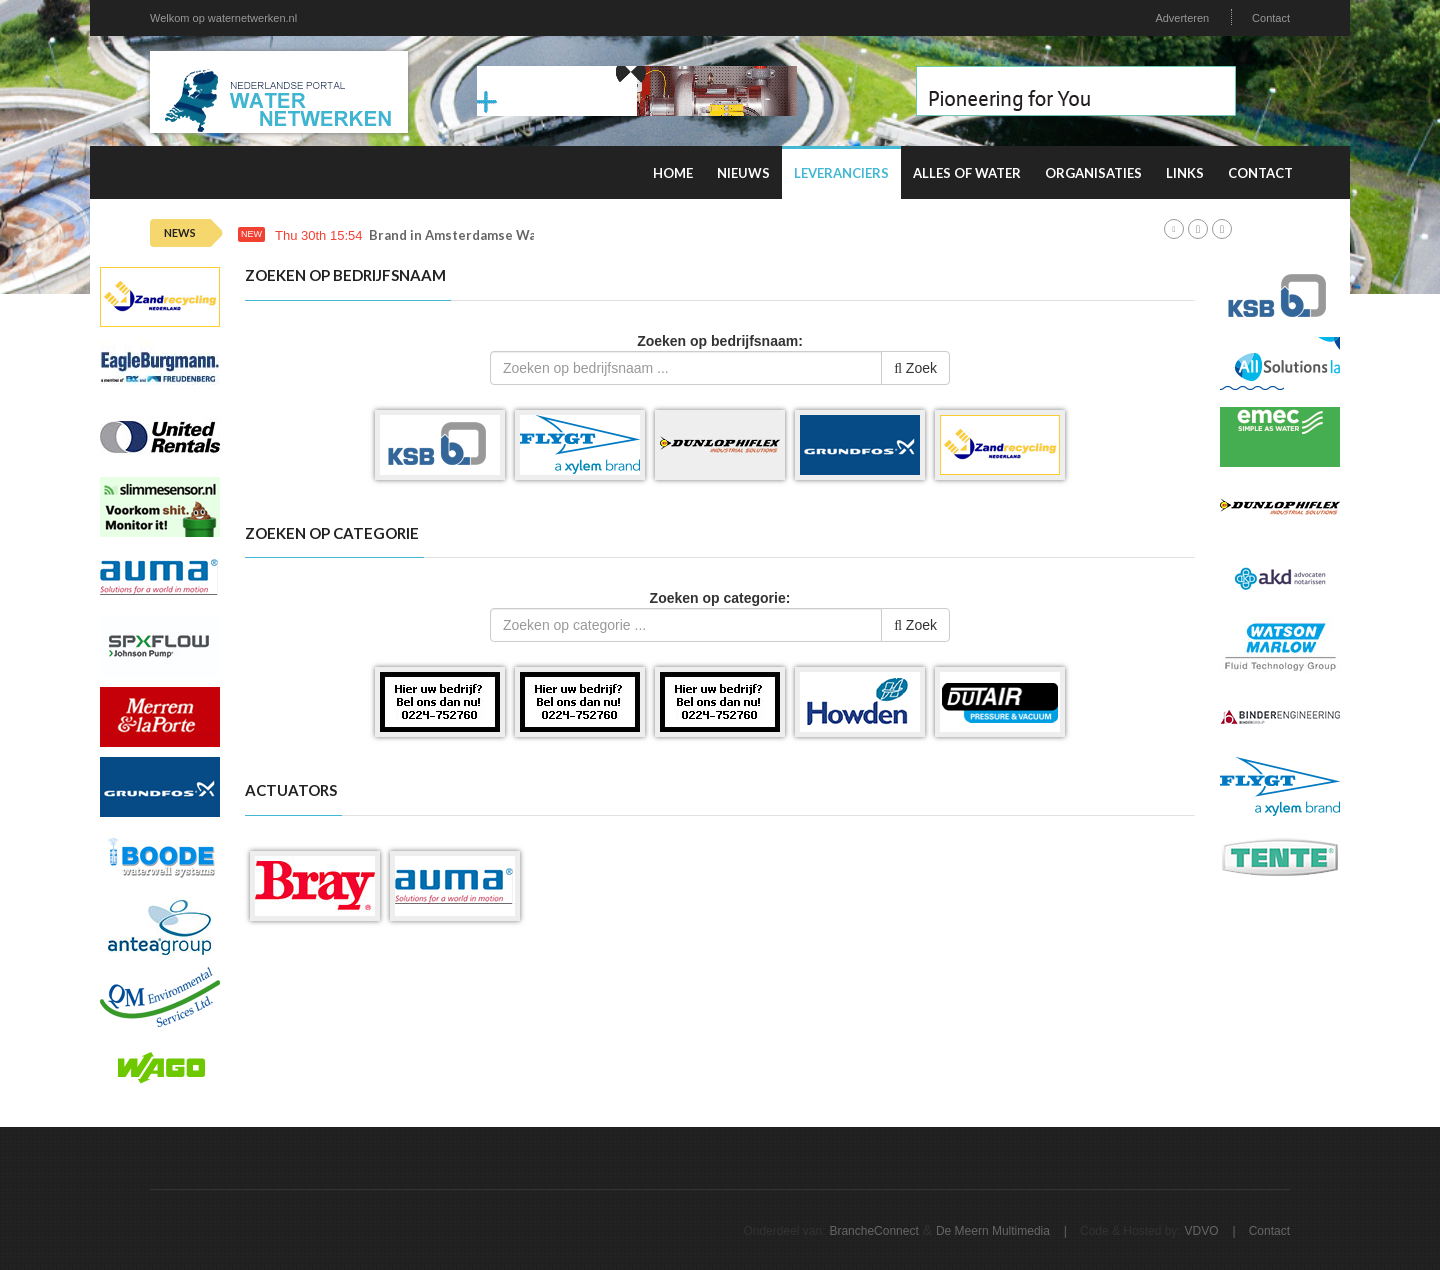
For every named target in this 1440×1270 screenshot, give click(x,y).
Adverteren (1182, 18)
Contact (1271, 18)
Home (673, 173)
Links (1185, 173)
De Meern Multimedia (993, 1231)
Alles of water (967, 173)
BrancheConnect (873, 1231)
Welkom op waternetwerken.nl (223, 18)
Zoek (915, 368)
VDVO (1202, 1231)
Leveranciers (841, 173)
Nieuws (743, 173)
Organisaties (1093, 173)
